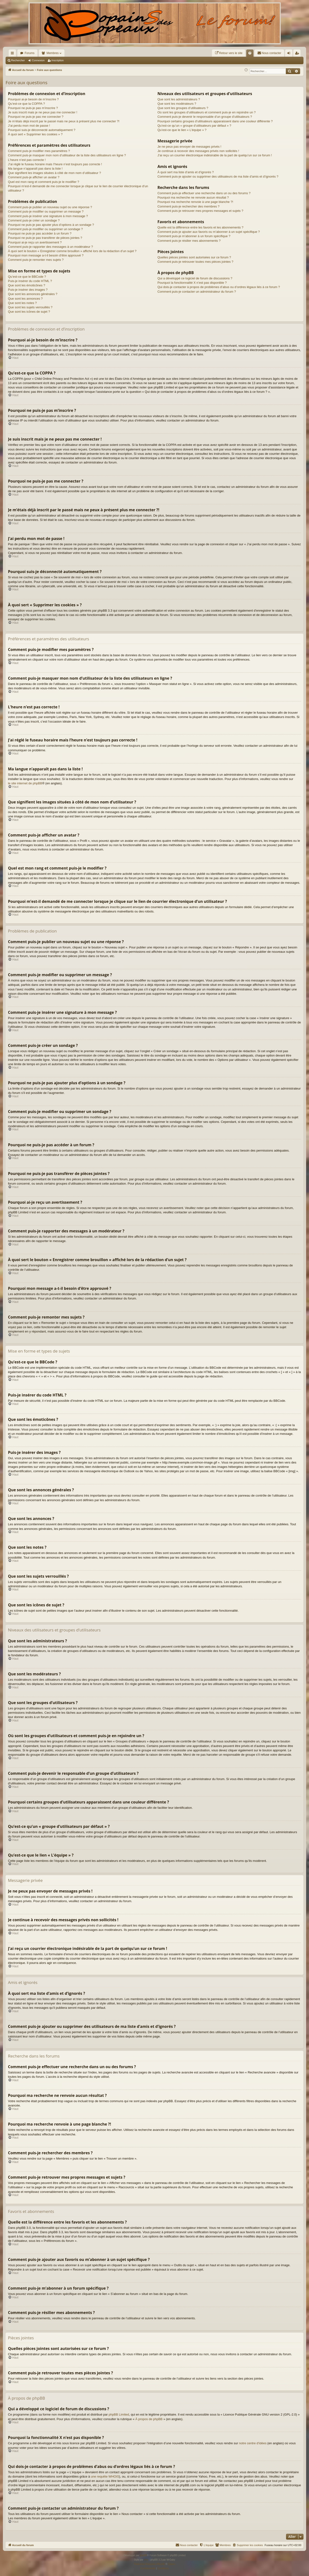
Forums (30, 53)
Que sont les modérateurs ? (176, 103)
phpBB (143, 2555)
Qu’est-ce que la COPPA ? (26, 103)
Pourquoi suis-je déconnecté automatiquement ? (41, 130)
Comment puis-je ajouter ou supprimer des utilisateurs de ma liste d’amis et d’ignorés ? (217, 176)
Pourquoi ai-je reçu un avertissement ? (35, 242)
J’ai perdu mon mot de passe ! (29, 125)
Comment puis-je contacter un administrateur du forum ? (196, 291)
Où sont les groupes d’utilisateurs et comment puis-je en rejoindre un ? (206, 112)
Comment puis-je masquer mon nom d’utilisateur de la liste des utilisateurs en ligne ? (67, 155)
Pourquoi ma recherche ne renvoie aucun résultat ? (193, 197)
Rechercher (18, 60)
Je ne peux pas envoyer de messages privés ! (189, 146)
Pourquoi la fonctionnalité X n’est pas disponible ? (192, 282)
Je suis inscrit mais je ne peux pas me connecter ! (42, 112)
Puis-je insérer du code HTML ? (30, 281)
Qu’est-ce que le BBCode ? (27, 276)
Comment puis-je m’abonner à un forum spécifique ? (193, 236)
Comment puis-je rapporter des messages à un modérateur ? (50, 247)
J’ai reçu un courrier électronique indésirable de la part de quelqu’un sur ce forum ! (214, 155)
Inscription (58, 60)
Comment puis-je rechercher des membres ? (188, 206)
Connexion (38, 60)
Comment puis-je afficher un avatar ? (33, 177)
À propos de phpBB (149, 2419)
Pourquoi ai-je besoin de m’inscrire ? (33, 99)
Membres (53, 53)
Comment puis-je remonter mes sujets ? (35, 260)
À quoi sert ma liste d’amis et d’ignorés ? (185, 172)
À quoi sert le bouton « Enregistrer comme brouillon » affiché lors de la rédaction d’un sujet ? (72, 251)
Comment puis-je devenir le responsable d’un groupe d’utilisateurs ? (204, 116)
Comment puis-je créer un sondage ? (34, 220)
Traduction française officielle (149, 2564)
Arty (146, 2559)
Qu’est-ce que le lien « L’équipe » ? (181, 130)
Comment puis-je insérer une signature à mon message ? (48, 216)
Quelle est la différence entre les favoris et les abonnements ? (200, 227)
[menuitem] (229, 53)
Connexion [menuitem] (289, 54)
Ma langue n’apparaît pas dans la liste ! (35, 168)
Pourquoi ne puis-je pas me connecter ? (35, 116)
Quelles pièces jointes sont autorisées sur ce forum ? (194, 257)
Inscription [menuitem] (298, 54)
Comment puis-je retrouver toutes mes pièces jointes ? (195, 261)
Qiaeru (171, 2564)
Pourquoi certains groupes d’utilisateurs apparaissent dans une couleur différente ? (215, 121)
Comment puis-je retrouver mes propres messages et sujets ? (200, 211)
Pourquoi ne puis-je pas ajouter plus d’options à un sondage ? (51, 225)
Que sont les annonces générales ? (32, 294)
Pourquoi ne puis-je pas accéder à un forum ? (39, 233)
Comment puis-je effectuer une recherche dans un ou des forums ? (204, 193)
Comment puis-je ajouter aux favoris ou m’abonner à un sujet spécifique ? (208, 232)
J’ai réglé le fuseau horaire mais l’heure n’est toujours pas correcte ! (55, 164)
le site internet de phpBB (25, 783)
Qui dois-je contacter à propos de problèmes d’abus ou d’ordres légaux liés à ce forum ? (218, 287)
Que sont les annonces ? (25, 298)
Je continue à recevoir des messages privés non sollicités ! (198, 151)
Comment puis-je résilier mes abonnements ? (189, 240)
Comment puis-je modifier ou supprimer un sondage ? (45, 229)
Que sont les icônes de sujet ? (29, 311)
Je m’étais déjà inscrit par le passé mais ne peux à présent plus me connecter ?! (63, 121)
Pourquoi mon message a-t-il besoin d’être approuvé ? (46, 255)
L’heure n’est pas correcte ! (27, 160)
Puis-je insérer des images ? (28, 289)
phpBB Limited (119, 2414)
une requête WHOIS (105, 2476)
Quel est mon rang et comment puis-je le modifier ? (43, 182)
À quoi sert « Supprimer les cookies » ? (35, 134)
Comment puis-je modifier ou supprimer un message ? (46, 211)
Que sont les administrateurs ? (178, 99)
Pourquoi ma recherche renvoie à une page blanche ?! (195, 202)
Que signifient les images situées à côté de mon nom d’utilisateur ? (54, 173)
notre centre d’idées (253, 2443)
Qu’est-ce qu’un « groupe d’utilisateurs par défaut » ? (194, 125)
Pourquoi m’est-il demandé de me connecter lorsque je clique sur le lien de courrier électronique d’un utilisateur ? (78, 188)
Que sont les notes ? (22, 303)
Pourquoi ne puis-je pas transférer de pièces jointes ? (45, 238)
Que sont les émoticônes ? (26, 285)
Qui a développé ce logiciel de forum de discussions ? (194, 278)
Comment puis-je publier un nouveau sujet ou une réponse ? (50, 207)
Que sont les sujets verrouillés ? (30, 307)
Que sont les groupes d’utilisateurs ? (182, 108)
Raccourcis (13, 54)
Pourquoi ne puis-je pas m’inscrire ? (33, 108)
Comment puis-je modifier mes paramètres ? (39, 151)
